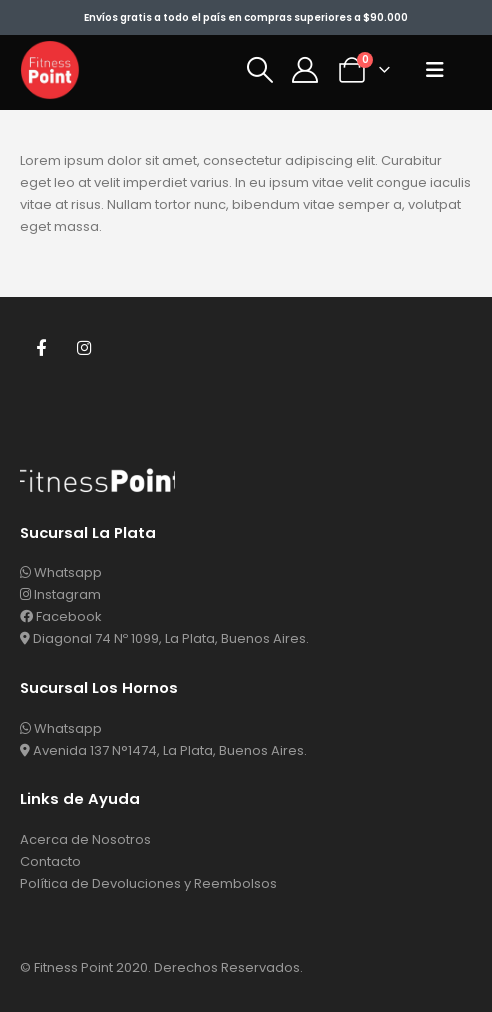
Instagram (84, 346)
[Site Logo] (50, 70)
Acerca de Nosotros (85, 839)
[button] (260, 70)
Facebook (40, 346)
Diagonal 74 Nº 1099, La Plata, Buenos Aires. (164, 638)
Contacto (50, 861)
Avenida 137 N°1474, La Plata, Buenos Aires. (163, 750)
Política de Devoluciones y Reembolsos (148, 883)
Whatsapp (61, 572)
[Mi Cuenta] (304, 70)
